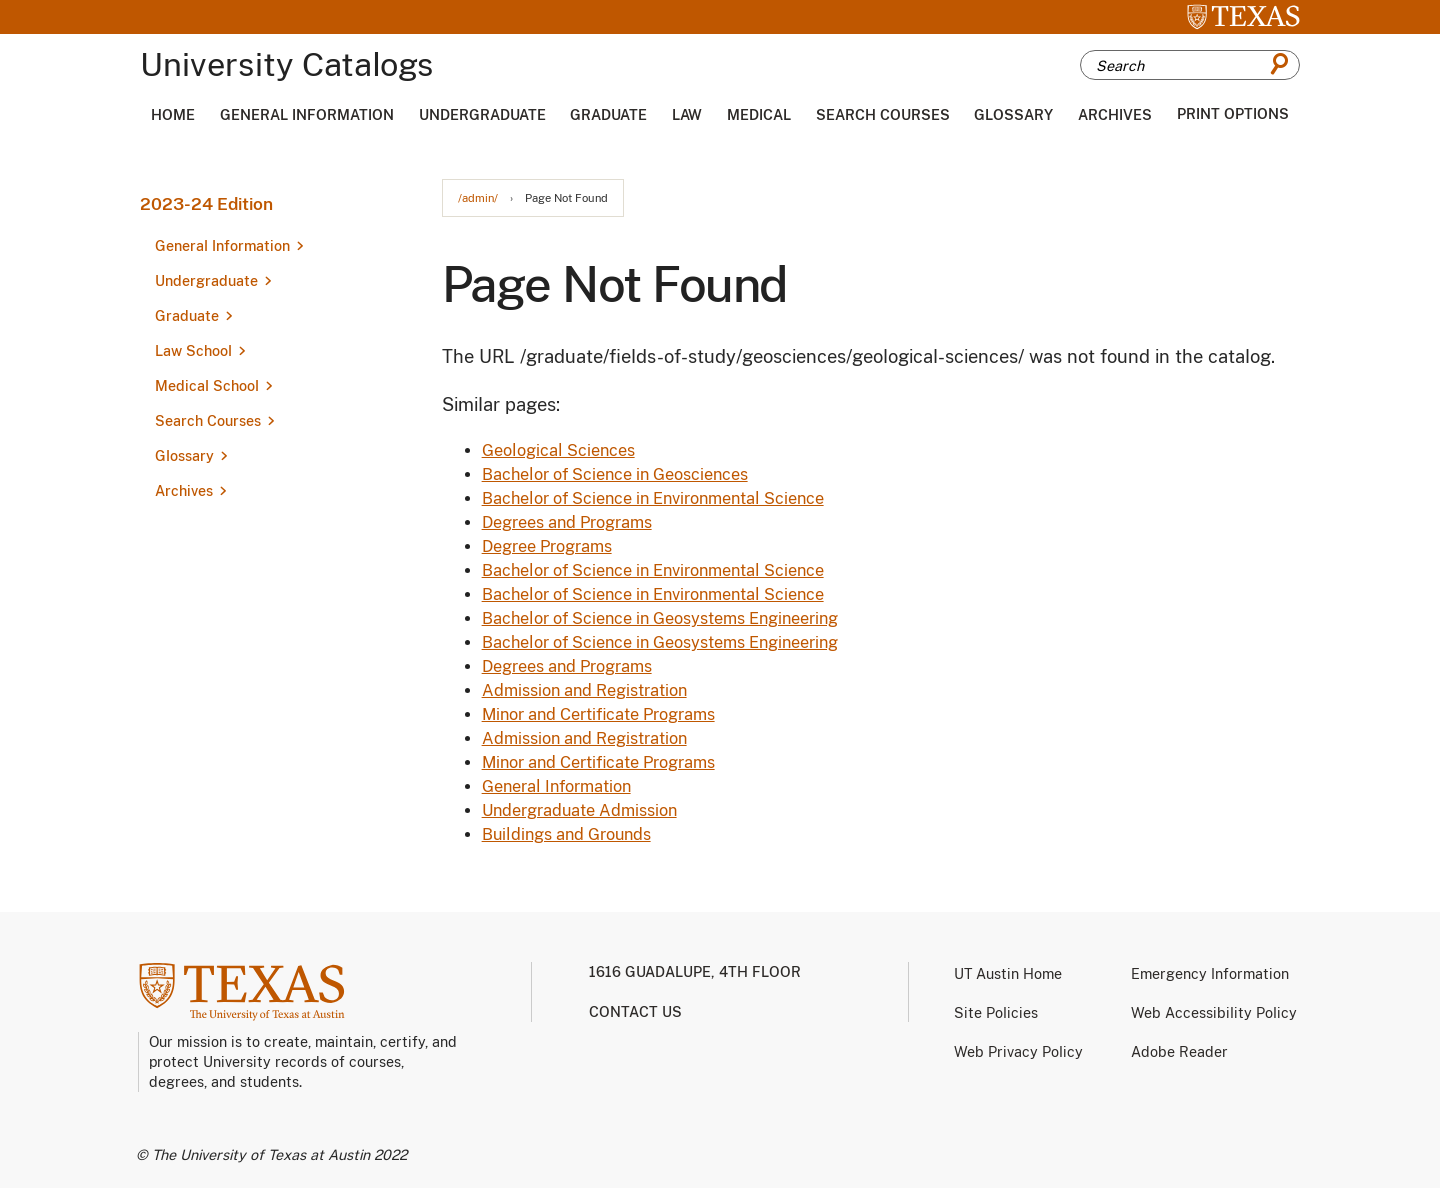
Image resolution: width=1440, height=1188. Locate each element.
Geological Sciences (558, 450)
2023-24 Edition (206, 204)
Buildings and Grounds (566, 834)
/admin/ (478, 198)
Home (173, 115)
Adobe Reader (1179, 1052)
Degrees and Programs (567, 522)
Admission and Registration (584, 690)
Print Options (1233, 114)
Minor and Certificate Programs (598, 714)
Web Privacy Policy (1018, 1052)
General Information (307, 115)
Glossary (1013, 115)
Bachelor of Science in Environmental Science (653, 498)
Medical (759, 115)
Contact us (635, 1012)
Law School (193, 351)
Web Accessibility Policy (1214, 1013)
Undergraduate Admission (579, 810)
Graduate (608, 115)
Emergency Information (1210, 974)
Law (687, 115)
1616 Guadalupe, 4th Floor (695, 972)
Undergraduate (482, 115)
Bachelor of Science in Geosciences (615, 474)
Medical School (207, 386)
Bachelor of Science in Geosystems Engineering (660, 618)
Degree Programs (547, 546)
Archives (1115, 115)
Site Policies (996, 1013)
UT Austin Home (1008, 974)
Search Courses (883, 115)
